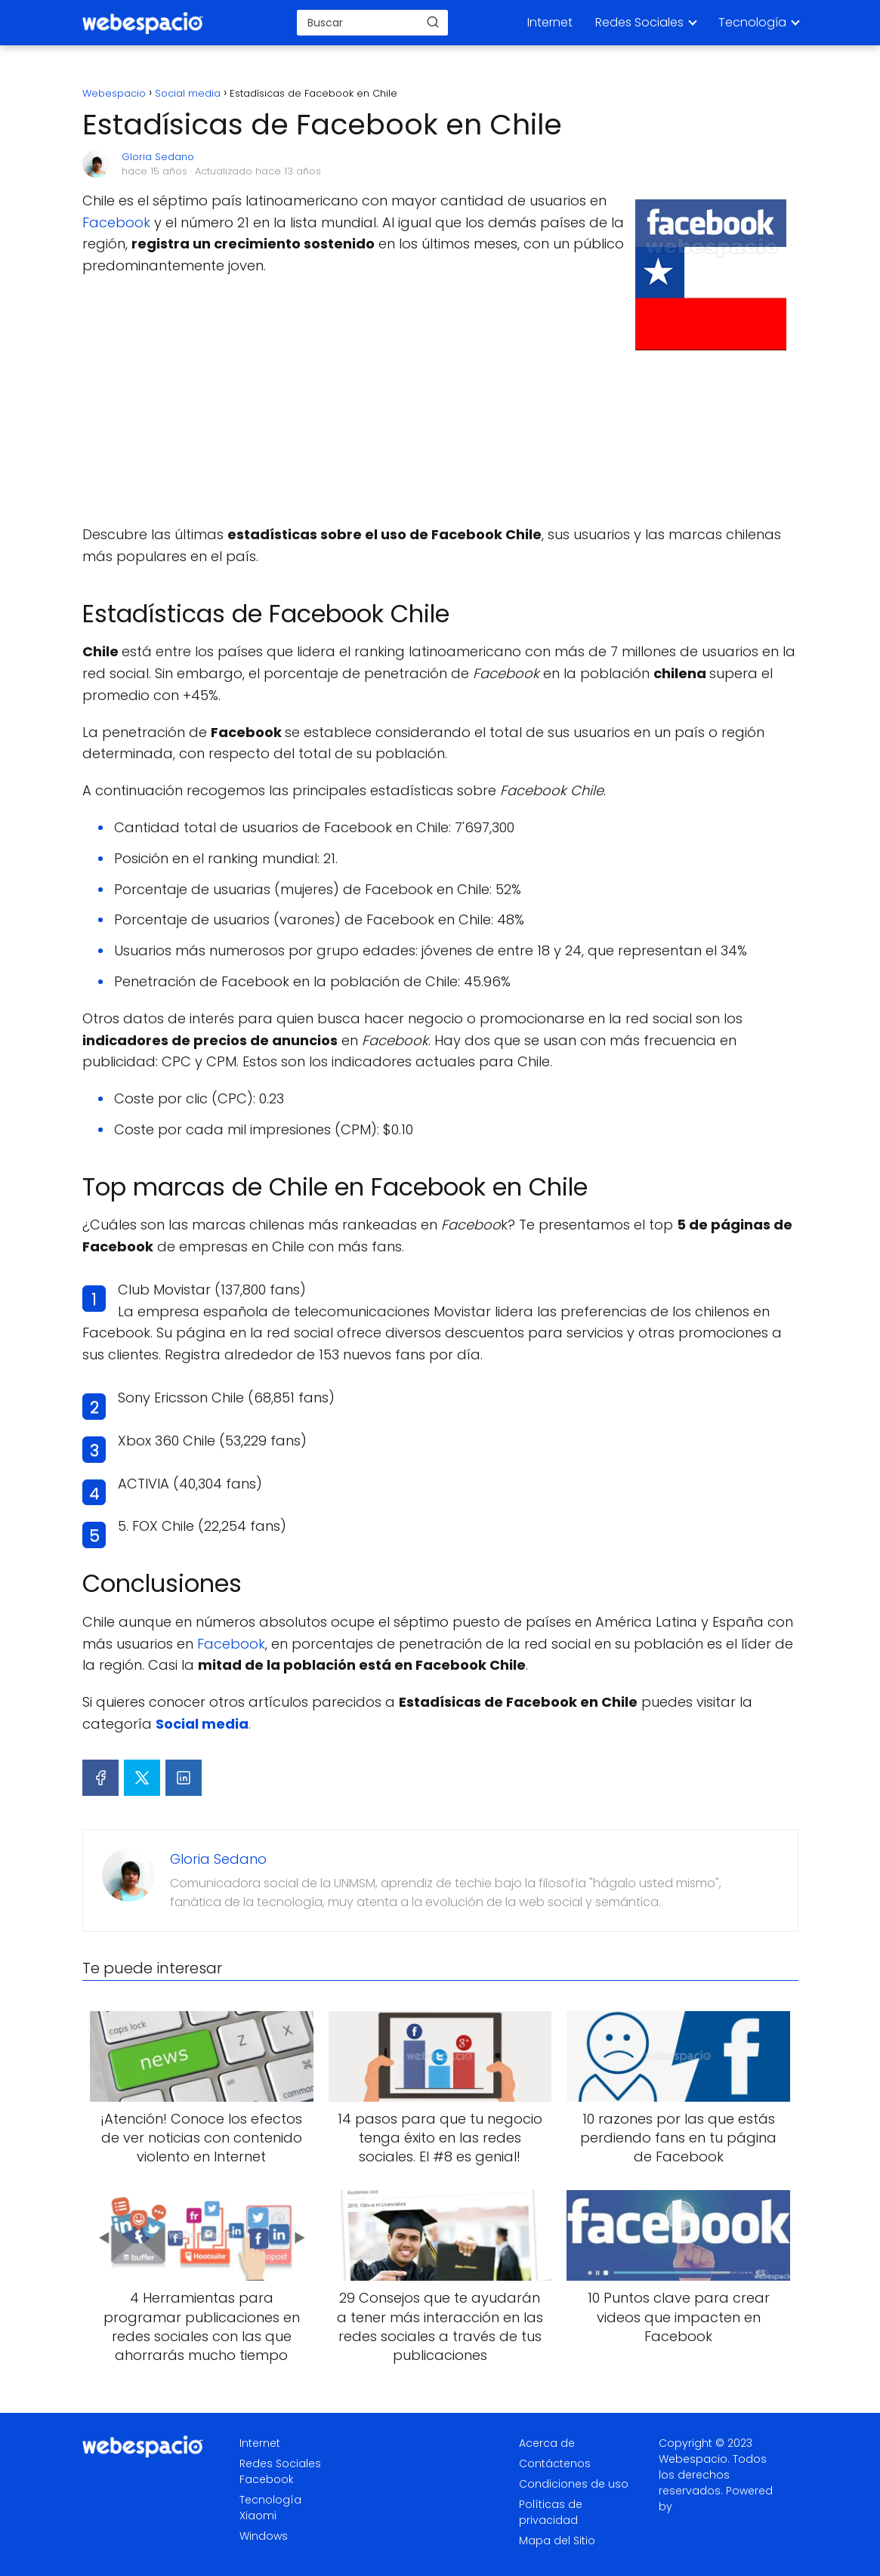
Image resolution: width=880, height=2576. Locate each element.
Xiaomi (257, 2515)
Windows (263, 2536)
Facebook (116, 222)
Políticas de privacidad (550, 2512)
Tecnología (752, 22)
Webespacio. (694, 2458)
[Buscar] (433, 22)
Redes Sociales (639, 22)
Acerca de (547, 2443)
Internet (550, 22)
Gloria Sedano (158, 157)
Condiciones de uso (573, 2483)
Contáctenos (555, 2463)
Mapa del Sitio (557, 2540)
